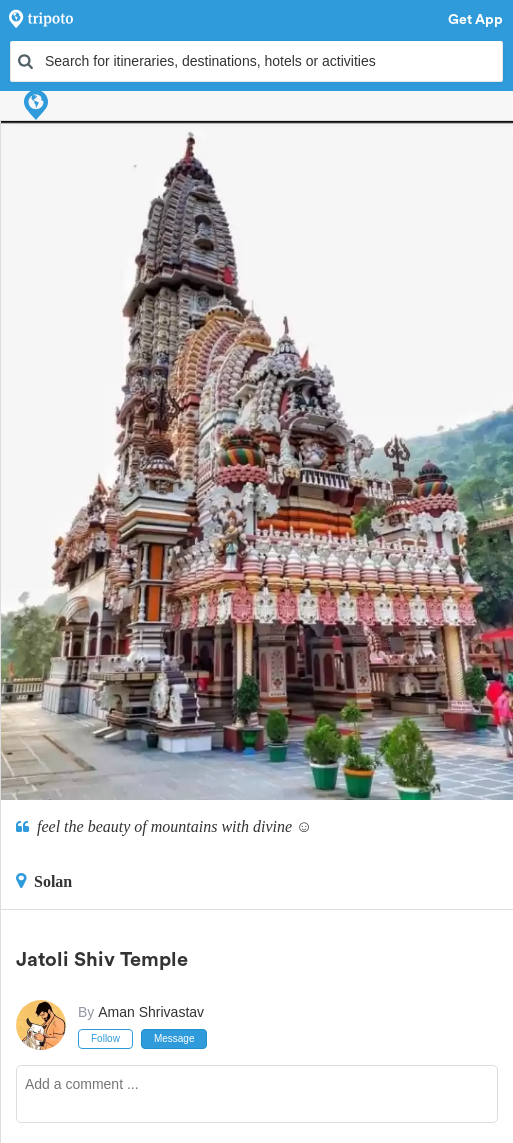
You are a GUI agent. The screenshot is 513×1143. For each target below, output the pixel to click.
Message (174, 1038)
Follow (105, 1038)
